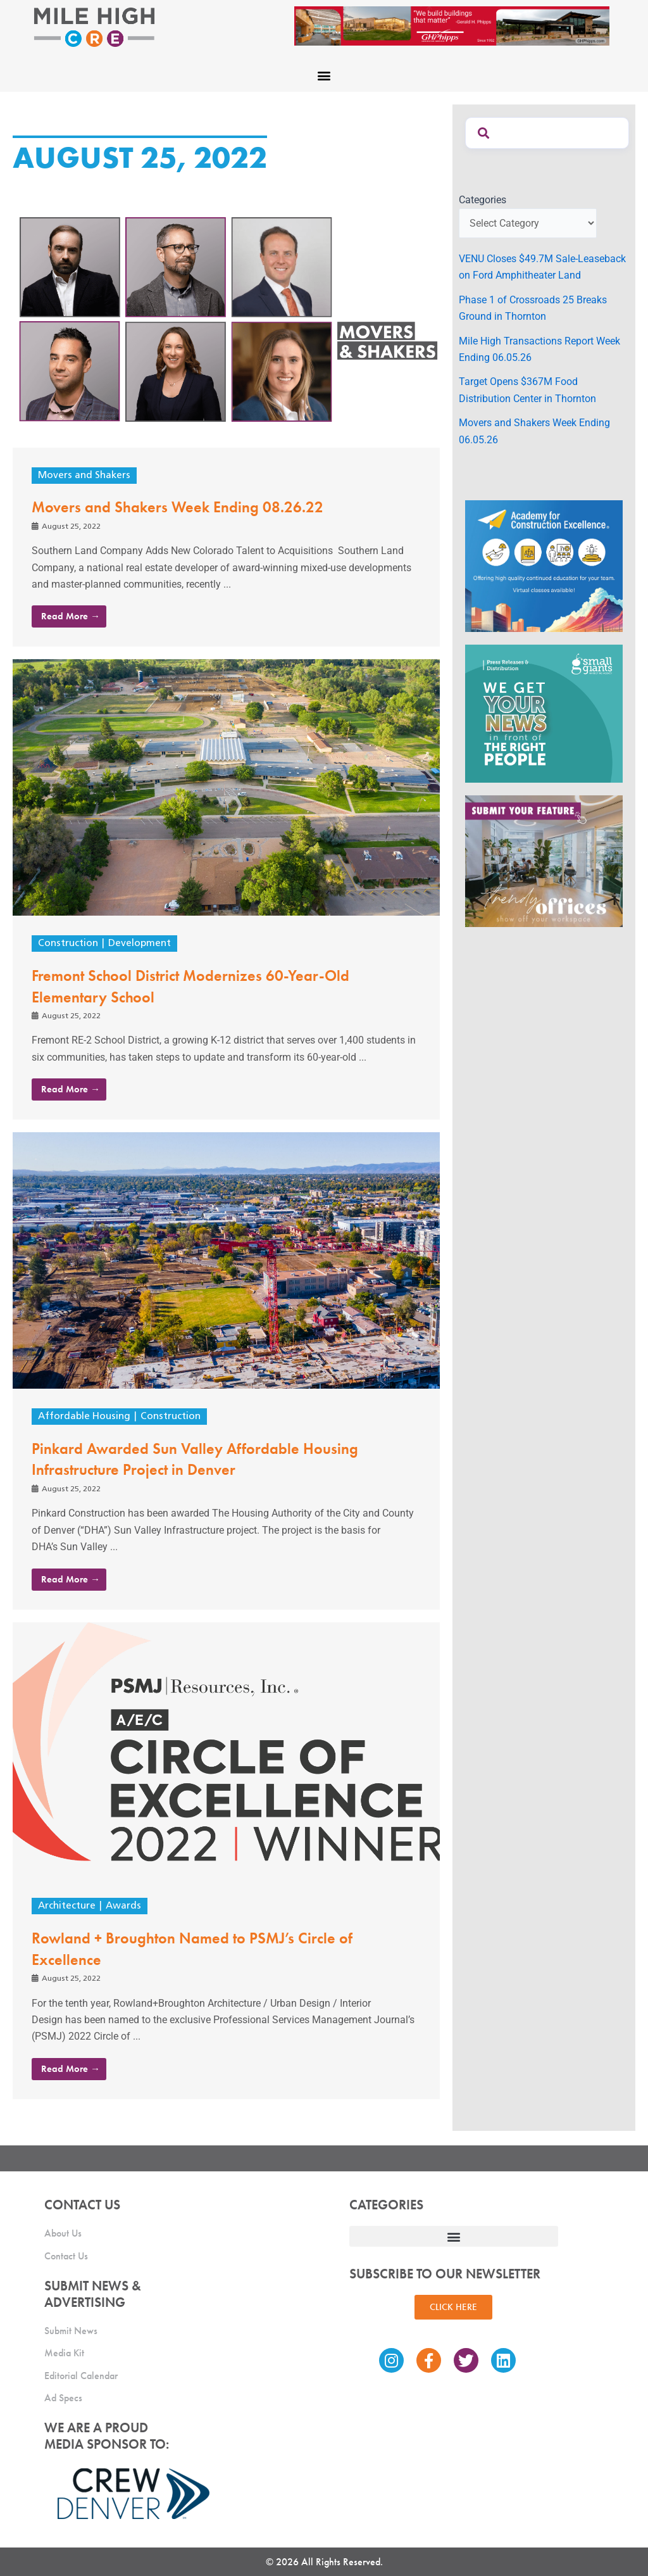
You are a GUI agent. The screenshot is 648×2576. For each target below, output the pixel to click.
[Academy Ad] (544, 565)
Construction (69, 943)
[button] (324, 75)
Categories (482, 200)
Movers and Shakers (84, 475)
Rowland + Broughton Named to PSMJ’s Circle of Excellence (203, 1947)
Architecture (68, 1906)
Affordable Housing (85, 1416)
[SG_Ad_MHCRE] (544, 713)
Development (142, 943)
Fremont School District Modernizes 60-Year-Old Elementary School (201, 985)
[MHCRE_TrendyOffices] (544, 860)
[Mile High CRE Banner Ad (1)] (451, 25)
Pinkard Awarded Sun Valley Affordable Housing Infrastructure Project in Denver (206, 1458)
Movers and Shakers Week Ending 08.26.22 (188, 506)
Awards (127, 1906)
